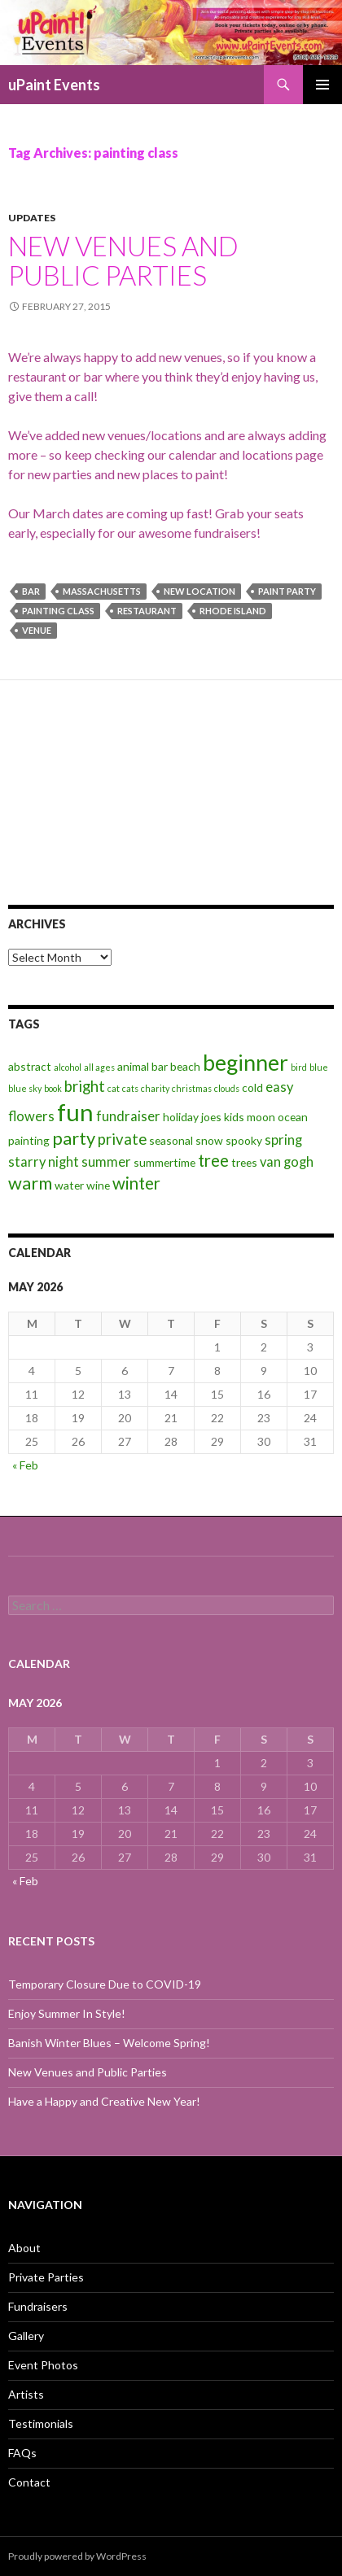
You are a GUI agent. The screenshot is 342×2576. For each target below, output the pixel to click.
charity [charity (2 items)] (155, 1088)
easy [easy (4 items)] (279, 1087)
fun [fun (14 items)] (75, 1112)
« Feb (25, 1465)
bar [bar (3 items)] (159, 1066)
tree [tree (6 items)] (213, 1160)
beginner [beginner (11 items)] (245, 1063)
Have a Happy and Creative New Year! (104, 2101)
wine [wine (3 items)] (98, 1185)
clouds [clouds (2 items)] (226, 1088)
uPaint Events (54, 85)
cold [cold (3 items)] (252, 1087)
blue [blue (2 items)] (318, 1067)
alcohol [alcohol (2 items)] (67, 1067)
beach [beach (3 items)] (185, 1066)
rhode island (233, 610)
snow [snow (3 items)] (209, 1140)
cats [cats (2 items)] (130, 1088)
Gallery (26, 2335)
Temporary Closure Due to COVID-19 (104, 1984)
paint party (287, 591)
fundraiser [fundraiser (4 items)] (128, 1116)
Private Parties (46, 2277)
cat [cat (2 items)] (113, 1088)
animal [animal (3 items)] (133, 1066)
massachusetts (102, 591)
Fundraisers (38, 2306)
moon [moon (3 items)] (261, 1117)
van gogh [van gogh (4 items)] (287, 1162)
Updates (31, 218)
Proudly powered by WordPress (77, 2556)
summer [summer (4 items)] (106, 1162)
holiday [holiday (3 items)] (181, 1117)
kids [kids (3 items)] (234, 1117)
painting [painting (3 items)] (29, 1140)
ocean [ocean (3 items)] (293, 1117)
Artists (26, 2394)
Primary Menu (322, 84)
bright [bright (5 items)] (84, 1086)
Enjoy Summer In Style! (66, 2013)
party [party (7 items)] (73, 1138)
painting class (58, 610)
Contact (29, 2482)
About (24, 2248)
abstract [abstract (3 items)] (29, 1066)
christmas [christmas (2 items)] (192, 1088)
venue (36, 630)
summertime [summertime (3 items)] (164, 1162)
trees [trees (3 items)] (244, 1162)
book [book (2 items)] (53, 1088)
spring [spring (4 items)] (283, 1140)
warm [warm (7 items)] (30, 1183)
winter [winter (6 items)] (136, 1183)
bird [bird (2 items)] (299, 1067)
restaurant (147, 610)
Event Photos (43, 2365)
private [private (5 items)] (122, 1139)
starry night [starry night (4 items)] (43, 1162)
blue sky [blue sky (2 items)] (25, 1088)
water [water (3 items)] (69, 1185)
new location (199, 591)
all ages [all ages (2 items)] (99, 1067)
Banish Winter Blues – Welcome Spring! (109, 2043)
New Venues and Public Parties (123, 260)
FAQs (22, 2453)
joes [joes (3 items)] (211, 1117)
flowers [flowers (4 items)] (31, 1116)
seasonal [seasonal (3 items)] (171, 1140)
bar (31, 591)
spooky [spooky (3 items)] (244, 1140)
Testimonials (40, 2423)
